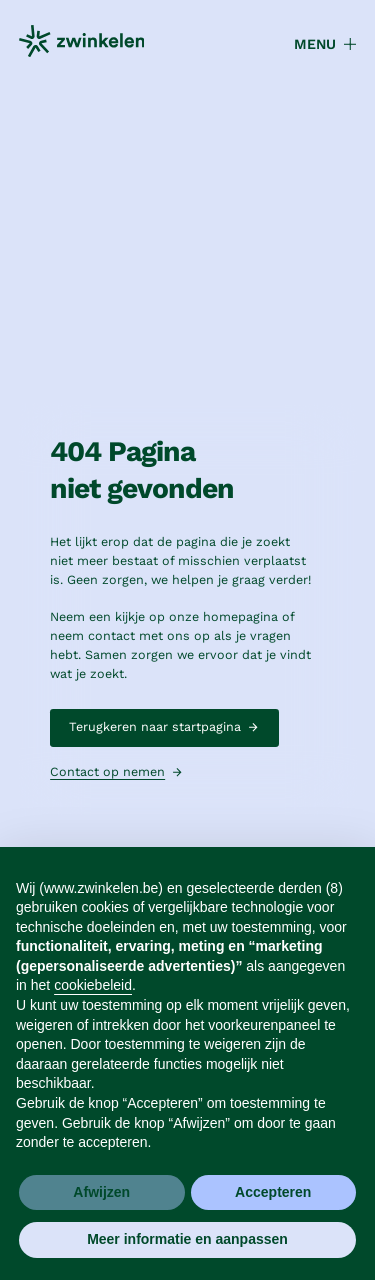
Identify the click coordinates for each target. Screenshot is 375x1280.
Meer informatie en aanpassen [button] (187, 1239)
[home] (82, 44)
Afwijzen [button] (101, 1192)
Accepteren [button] (273, 1192)
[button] (316, 44)
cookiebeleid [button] (93, 985)
